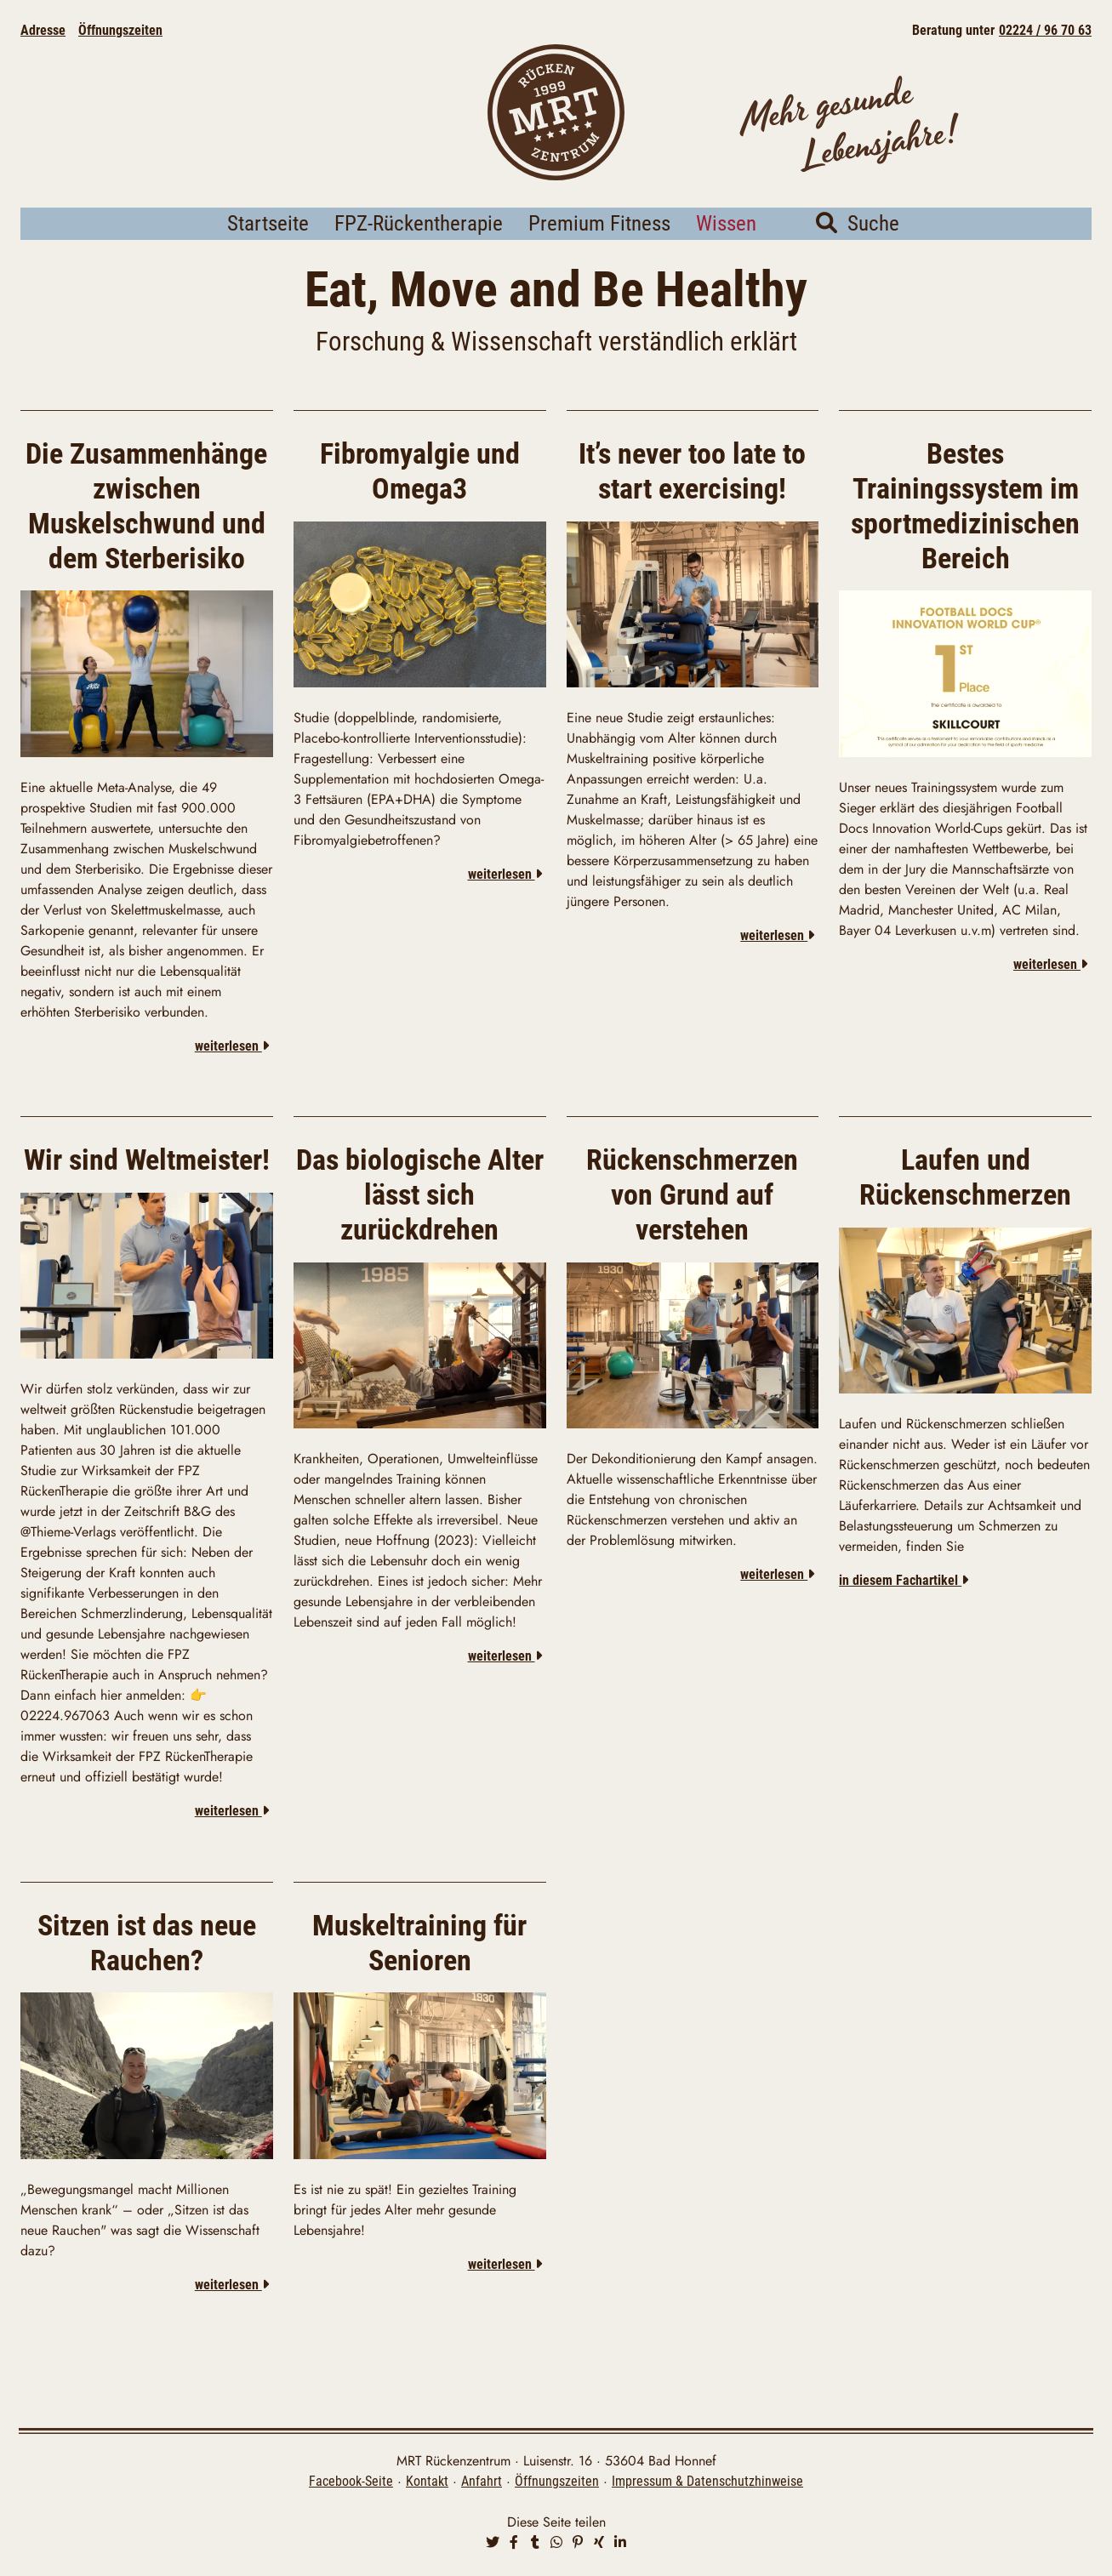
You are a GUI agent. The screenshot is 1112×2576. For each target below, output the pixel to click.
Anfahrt (481, 2484)
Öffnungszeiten (120, 30)
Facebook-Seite (351, 2484)
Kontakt (427, 2484)
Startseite (268, 248)
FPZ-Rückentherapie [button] (418, 248)
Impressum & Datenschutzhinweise (707, 2484)
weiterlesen (232, 1070)
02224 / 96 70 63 (1045, 30)
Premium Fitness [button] (599, 248)
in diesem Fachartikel (903, 1604)
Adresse (43, 30)
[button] (492, 2545)
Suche (857, 248)
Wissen (726, 248)
